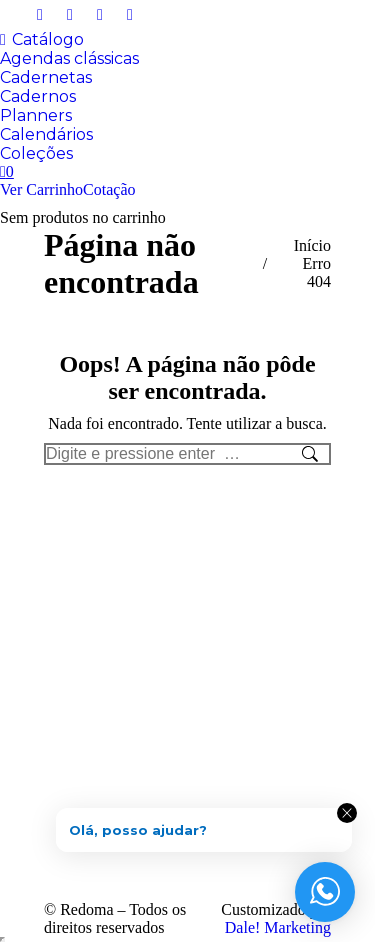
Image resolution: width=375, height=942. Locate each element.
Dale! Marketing (278, 927)
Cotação (109, 189)
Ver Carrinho (41, 189)
